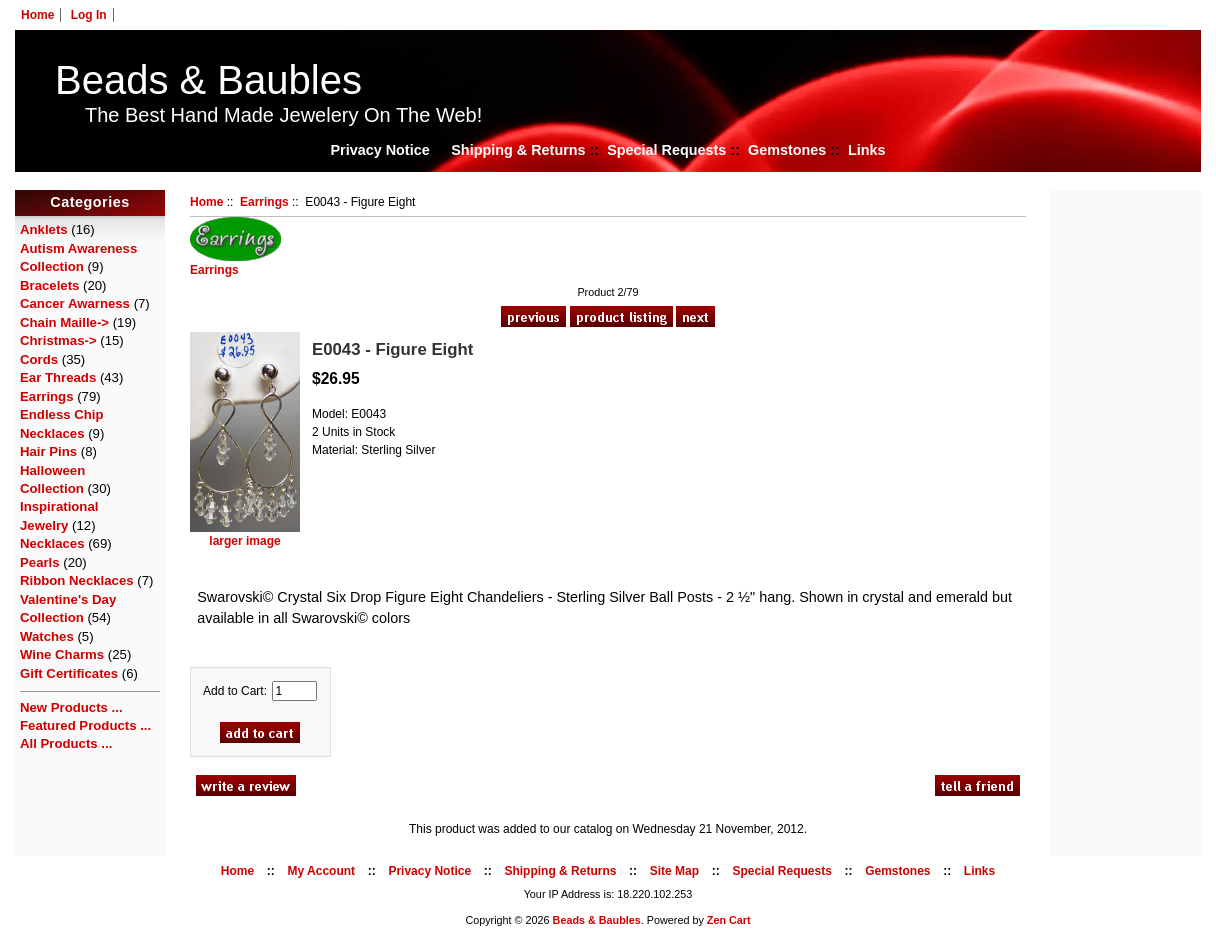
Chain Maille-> (64, 322)
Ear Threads (58, 377)
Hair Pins (48, 451)
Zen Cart (729, 920)
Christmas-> (58, 340)
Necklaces (52, 543)
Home (37, 15)
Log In (89, 15)
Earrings (264, 202)
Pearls (40, 562)
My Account (322, 871)
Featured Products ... (85, 725)
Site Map (674, 871)
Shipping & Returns (518, 150)
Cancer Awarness (75, 303)
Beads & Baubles (208, 80)
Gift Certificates (69, 673)
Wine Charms (62, 654)
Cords (39, 359)
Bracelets (49, 285)
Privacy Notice (379, 150)
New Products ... (71, 707)
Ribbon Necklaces (77, 580)
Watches (47, 636)
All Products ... (66, 743)
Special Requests (666, 150)
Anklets (44, 229)
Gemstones (787, 150)
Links (867, 150)
